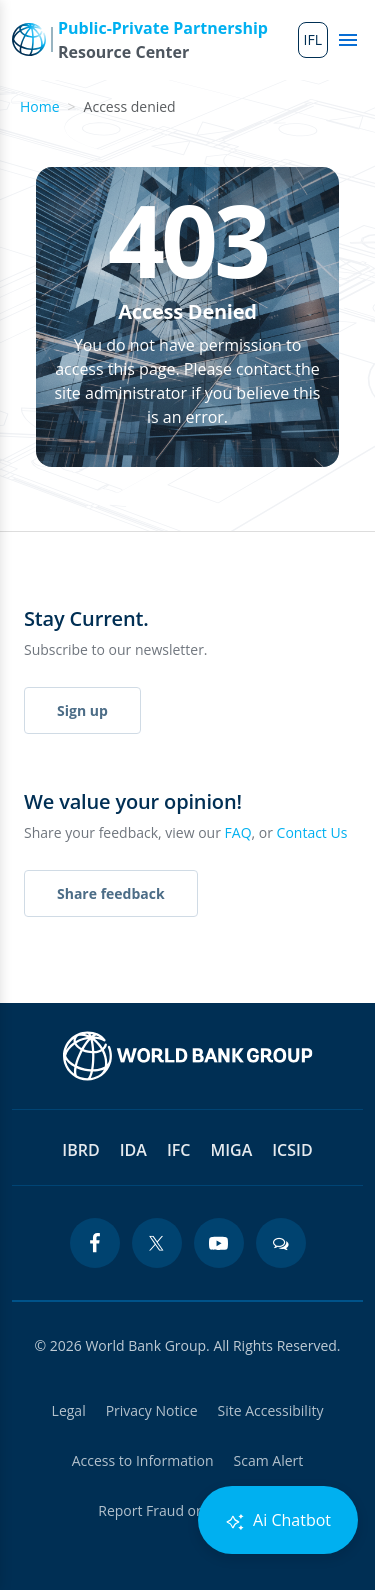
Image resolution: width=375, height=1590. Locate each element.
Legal (69, 1410)
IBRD (80, 1150)
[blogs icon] (281, 1243)
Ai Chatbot (278, 1520)
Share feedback (111, 893)
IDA (133, 1150)
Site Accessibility (271, 1410)
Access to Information (143, 1460)
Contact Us (312, 832)
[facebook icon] (95, 1243)
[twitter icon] (157, 1243)
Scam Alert (269, 1460)
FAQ (238, 832)
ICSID (292, 1150)
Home (40, 106)
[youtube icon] (219, 1243)
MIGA (231, 1150)
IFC (179, 1150)
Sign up (82, 710)
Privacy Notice (152, 1410)
